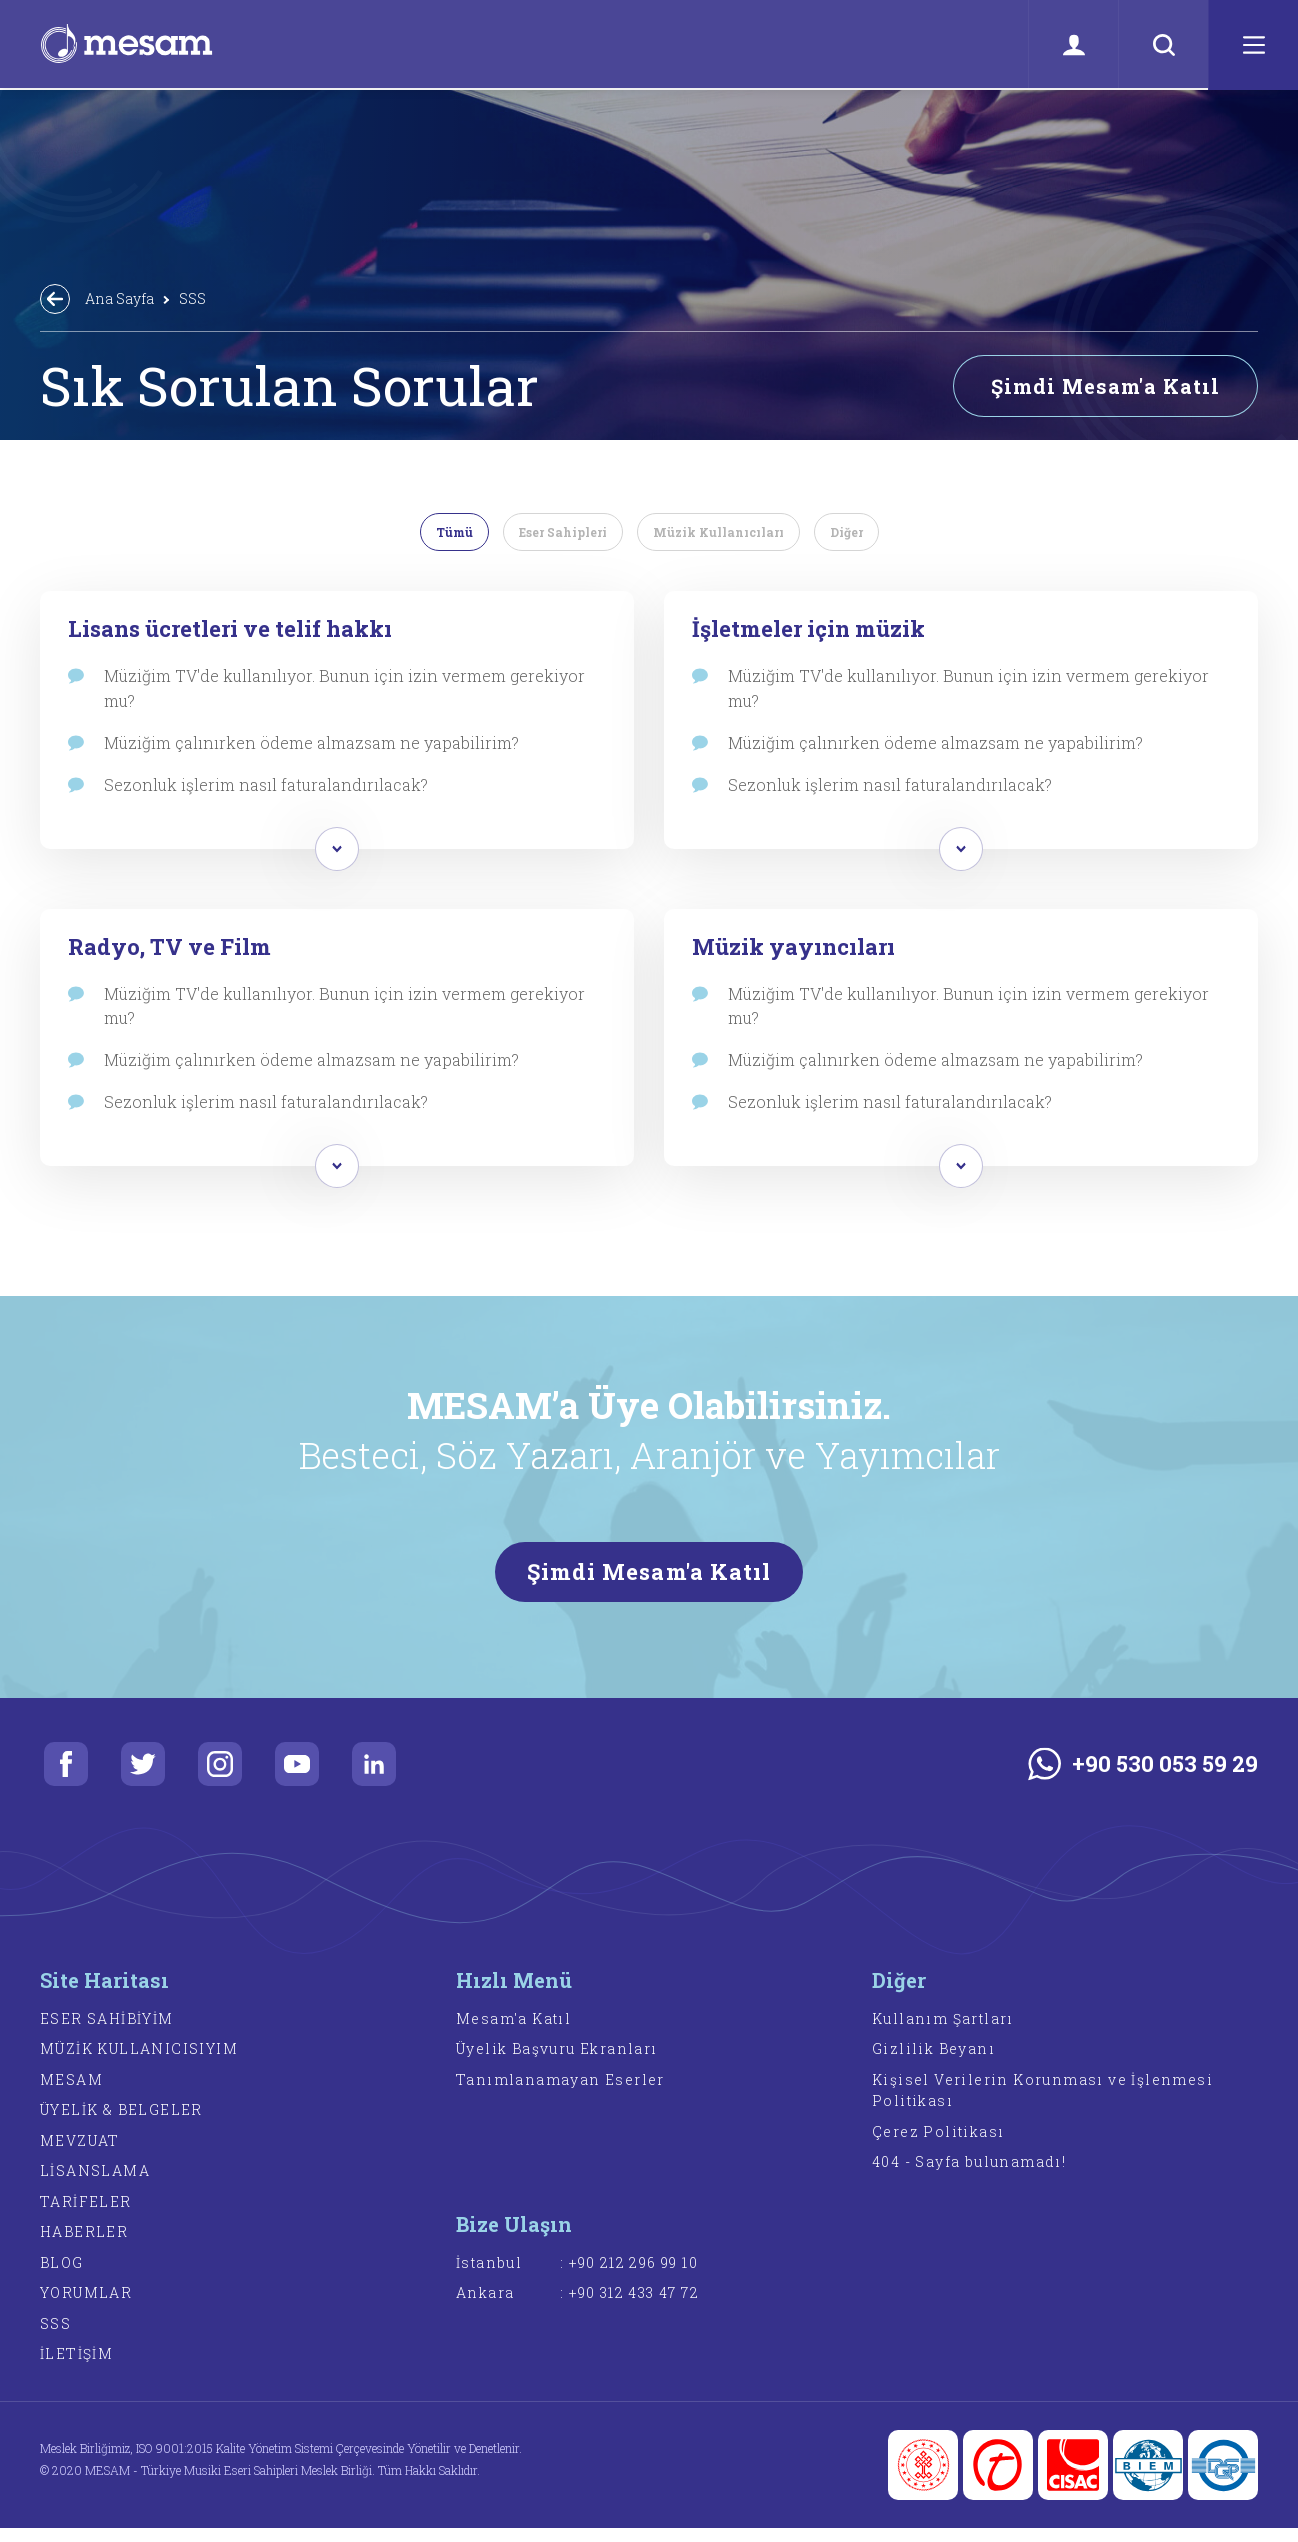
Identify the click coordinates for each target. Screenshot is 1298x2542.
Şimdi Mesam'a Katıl (1105, 386)
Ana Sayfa (119, 298)
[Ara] (1163, 45)
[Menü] (1253, 45)
